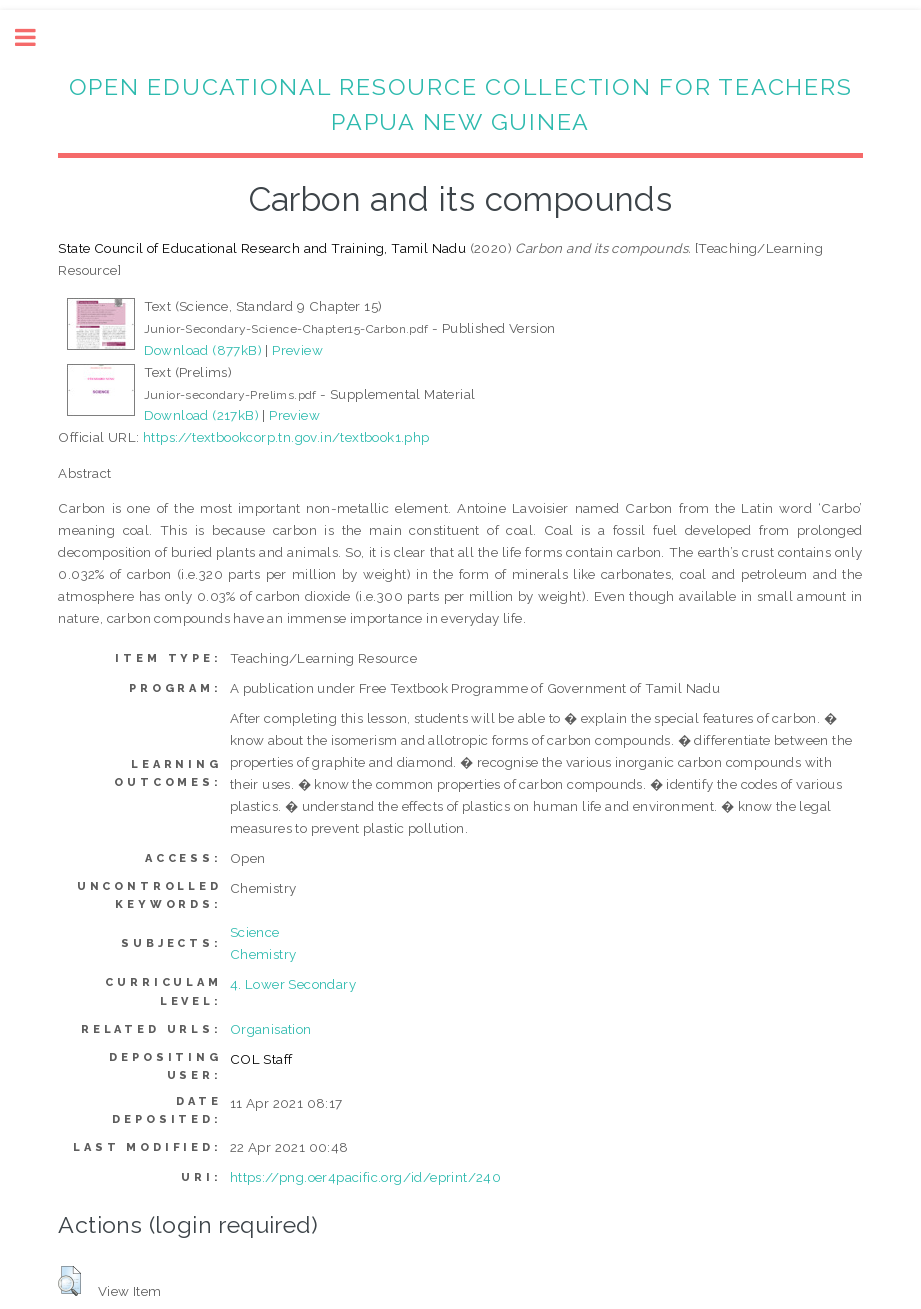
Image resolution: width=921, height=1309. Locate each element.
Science (255, 932)
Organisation (271, 1029)
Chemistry (263, 954)
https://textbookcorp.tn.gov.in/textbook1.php (286, 437)
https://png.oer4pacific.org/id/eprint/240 (365, 1177)
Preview (297, 350)
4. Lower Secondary (293, 984)
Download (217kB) (201, 415)
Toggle (36, 37)
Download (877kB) (203, 350)
